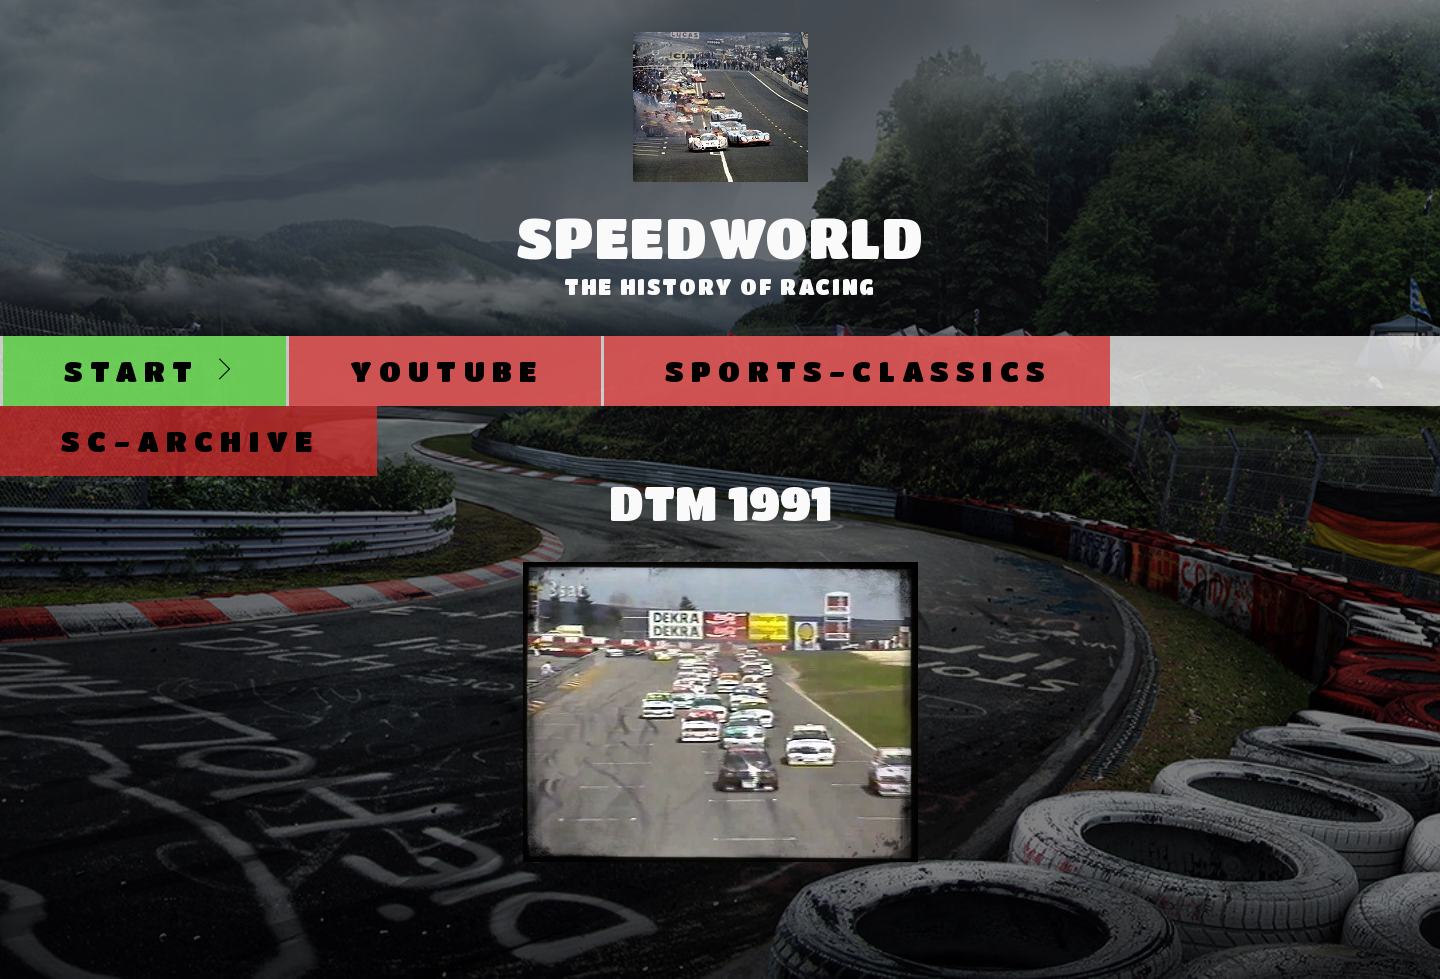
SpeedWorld (720, 237)
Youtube (446, 370)
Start (131, 370)
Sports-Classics (858, 370)
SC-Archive (190, 440)
